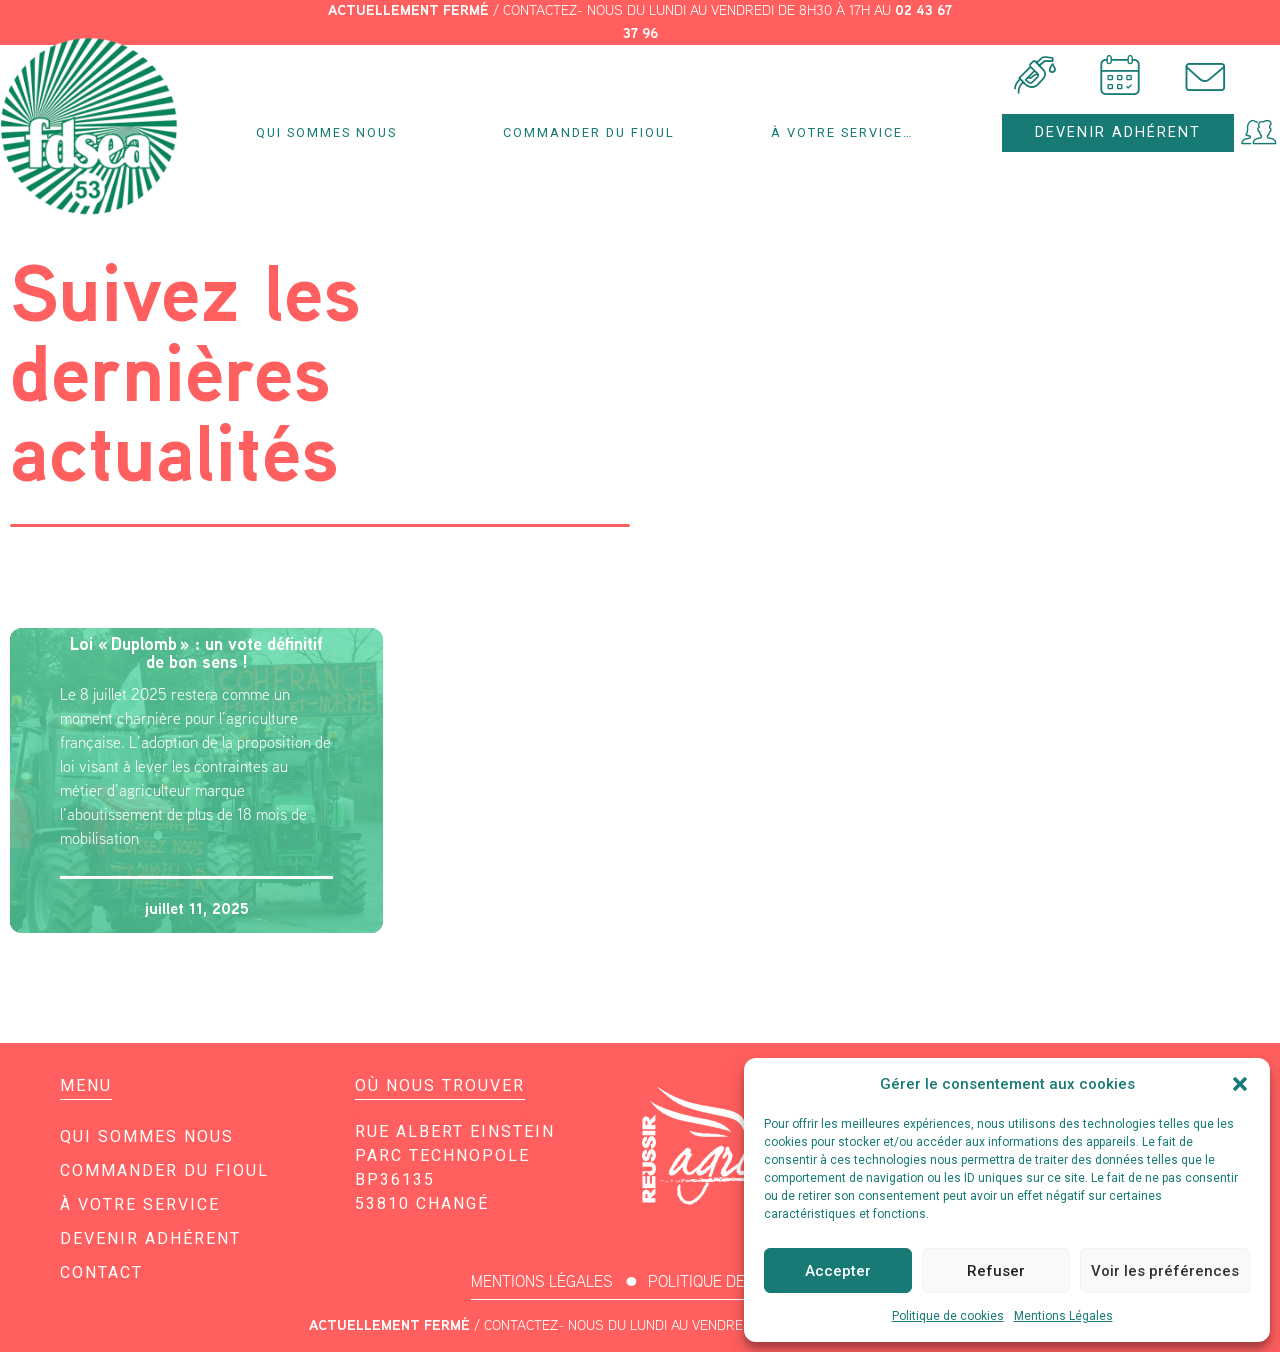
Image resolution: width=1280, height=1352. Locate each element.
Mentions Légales (1063, 1316)
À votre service (140, 1204)
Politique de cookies (948, 1316)
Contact (101, 1272)
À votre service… (847, 133)
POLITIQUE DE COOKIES (729, 1281)
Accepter (838, 1271)
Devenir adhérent (150, 1238)
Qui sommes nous (331, 133)
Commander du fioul (589, 132)
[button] (1240, 1084)
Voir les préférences (1165, 1271)
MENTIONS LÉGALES (542, 1281)
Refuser (996, 1271)
